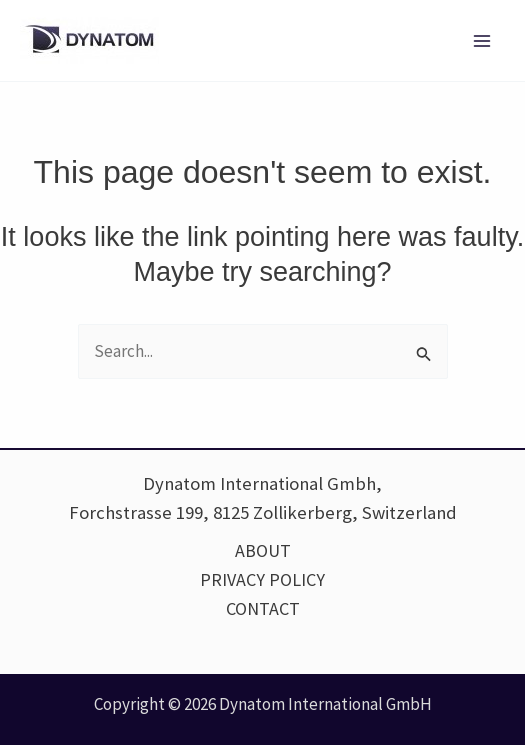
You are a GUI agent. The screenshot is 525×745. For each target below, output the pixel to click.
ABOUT (263, 550)
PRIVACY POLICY (262, 579)
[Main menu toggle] (483, 41)
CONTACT (263, 608)
